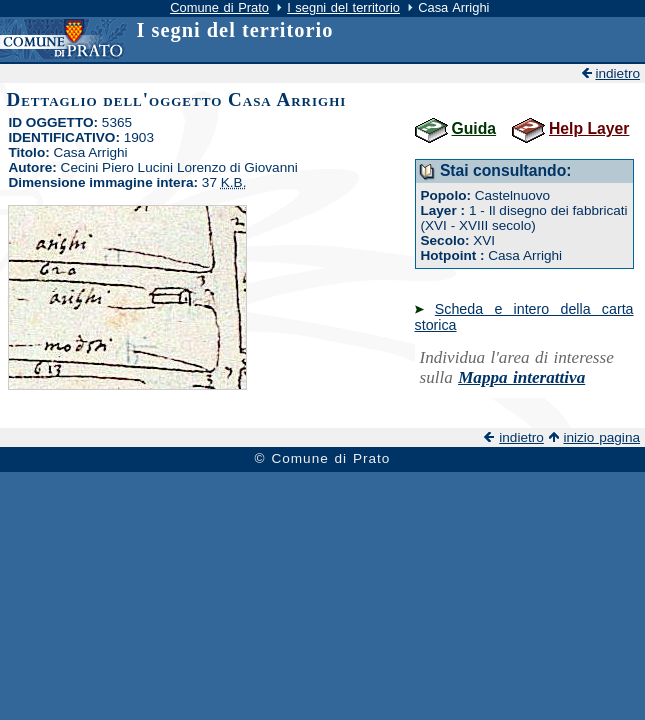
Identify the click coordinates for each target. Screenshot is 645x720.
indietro (617, 73)
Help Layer (589, 128)
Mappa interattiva (521, 377)
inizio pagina (601, 437)
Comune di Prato (219, 7)
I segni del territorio (343, 7)
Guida (474, 128)
